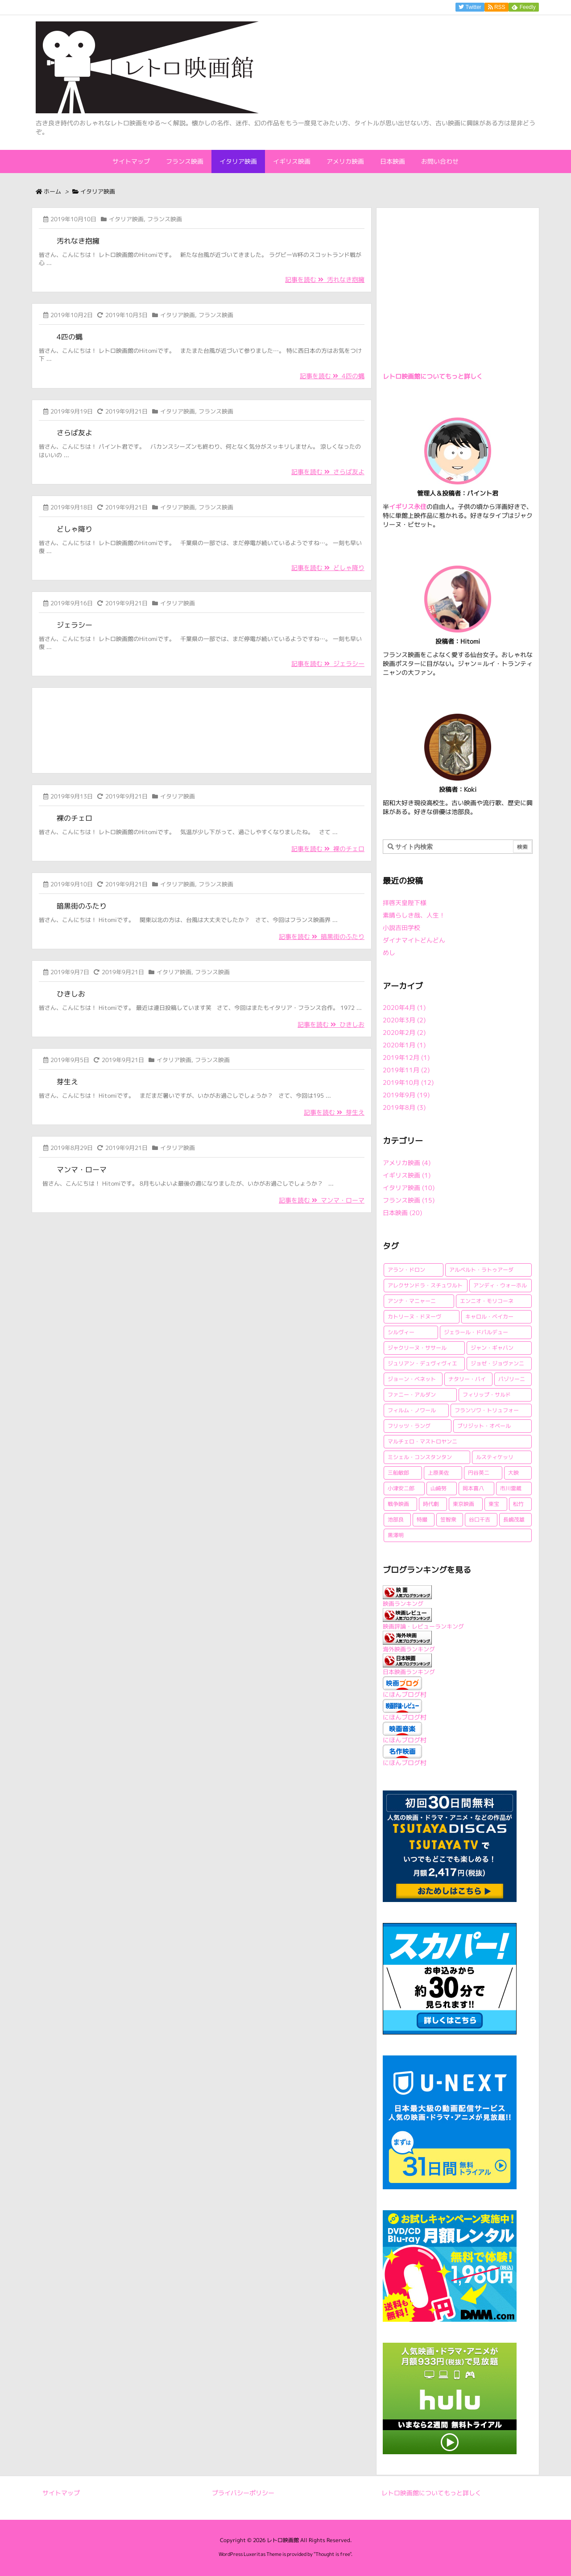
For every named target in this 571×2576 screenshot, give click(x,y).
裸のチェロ (74, 818)
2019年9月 (406, 1095)
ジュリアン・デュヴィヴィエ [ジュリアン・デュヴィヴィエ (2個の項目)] (422, 1363)
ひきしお (71, 994)
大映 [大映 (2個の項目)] (513, 1472)
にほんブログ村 (404, 1694)
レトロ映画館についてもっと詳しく (433, 376)
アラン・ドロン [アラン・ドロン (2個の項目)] (406, 1270)
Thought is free (332, 2554)
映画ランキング (403, 1604)
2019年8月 (404, 1107)
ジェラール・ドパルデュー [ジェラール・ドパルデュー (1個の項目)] (476, 1332)
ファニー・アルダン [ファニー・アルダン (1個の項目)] (412, 1394)
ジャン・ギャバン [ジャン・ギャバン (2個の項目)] (492, 1348)
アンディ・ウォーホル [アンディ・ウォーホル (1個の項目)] (500, 1285)
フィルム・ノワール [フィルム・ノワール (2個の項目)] (412, 1410)
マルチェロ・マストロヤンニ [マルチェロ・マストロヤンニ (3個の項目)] (422, 1441)
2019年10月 (408, 1082)
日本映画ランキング (409, 1672)
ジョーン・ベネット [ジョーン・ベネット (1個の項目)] (412, 1379)
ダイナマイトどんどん (414, 940)
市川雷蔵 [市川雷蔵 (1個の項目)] (510, 1488)
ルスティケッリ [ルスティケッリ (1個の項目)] (494, 1457)
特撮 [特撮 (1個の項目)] (422, 1519)
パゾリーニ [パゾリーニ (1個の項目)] (511, 1379)
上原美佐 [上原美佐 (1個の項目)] (438, 1472)
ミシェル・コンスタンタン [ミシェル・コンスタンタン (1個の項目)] (420, 1457)
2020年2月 (404, 1032)
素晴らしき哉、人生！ (414, 915)
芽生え (67, 1082)
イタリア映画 (126, 219)
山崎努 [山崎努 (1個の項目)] (438, 1488)
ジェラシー (74, 625)
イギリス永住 (407, 506)
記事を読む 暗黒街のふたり (321, 936)
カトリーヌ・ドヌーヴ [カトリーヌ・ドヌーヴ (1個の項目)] (414, 1316)
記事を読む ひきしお (331, 1024)
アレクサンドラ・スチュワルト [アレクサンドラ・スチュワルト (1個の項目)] (425, 1285)
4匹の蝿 (70, 337)
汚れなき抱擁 (78, 241)
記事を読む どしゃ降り (327, 567)
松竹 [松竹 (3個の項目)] (518, 1504)
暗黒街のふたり (82, 906)
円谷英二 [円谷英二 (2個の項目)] (478, 1472)
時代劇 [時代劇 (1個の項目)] (431, 1504)
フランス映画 (164, 219)
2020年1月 (404, 1045)
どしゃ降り (74, 529)
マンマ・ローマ (82, 1169)
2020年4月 (404, 1007)
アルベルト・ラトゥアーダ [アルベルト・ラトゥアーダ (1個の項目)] (481, 1270)
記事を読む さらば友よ (327, 471)
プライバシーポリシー (243, 2493)
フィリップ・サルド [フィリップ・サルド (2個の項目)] (487, 1394)
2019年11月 (406, 1070)
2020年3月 (404, 1020)
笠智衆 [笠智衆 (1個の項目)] (448, 1519)
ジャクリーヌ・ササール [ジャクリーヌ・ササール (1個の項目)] (417, 1348)
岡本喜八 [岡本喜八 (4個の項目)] (473, 1488)
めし (389, 952)
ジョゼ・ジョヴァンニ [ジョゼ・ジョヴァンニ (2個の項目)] (497, 1363)
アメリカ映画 (406, 1162)
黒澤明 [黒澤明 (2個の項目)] (396, 1535)
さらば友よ (74, 433)
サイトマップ (61, 2493)
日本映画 (402, 1212)
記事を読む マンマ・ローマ (321, 1200)
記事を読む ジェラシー (327, 663)
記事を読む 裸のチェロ (327, 848)
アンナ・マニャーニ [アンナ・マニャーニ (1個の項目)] (412, 1301)
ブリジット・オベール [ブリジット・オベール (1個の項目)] (484, 1426)
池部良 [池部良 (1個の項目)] (396, 1519)
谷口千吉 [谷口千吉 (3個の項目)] (479, 1519)
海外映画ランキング (409, 1649)
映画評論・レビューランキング (423, 1626)
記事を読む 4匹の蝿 (332, 376)
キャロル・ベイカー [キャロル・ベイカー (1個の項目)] (489, 1316)
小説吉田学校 (401, 927)
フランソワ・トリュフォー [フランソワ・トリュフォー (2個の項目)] (487, 1410)
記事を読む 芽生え (334, 1112)
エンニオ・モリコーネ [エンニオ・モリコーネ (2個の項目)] (486, 1301)
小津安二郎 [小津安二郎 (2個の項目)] (401, 1488)
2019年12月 (406, 1057)
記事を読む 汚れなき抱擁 (324, 279)
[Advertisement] (201, 729)
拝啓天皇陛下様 (404, 902)
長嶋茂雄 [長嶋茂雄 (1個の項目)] (514, 1519)
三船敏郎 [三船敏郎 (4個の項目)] (398, 1472)
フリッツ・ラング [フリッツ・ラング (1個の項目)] (409, 1426)
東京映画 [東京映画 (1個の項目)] (463, 1504)
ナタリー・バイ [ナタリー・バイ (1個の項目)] (467, 1379)
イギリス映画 (406, 1175)
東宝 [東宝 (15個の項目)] (493, 1504)
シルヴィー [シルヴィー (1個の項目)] (401, 1332)
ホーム (52, 191)
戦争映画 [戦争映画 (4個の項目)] (398, 1504)
